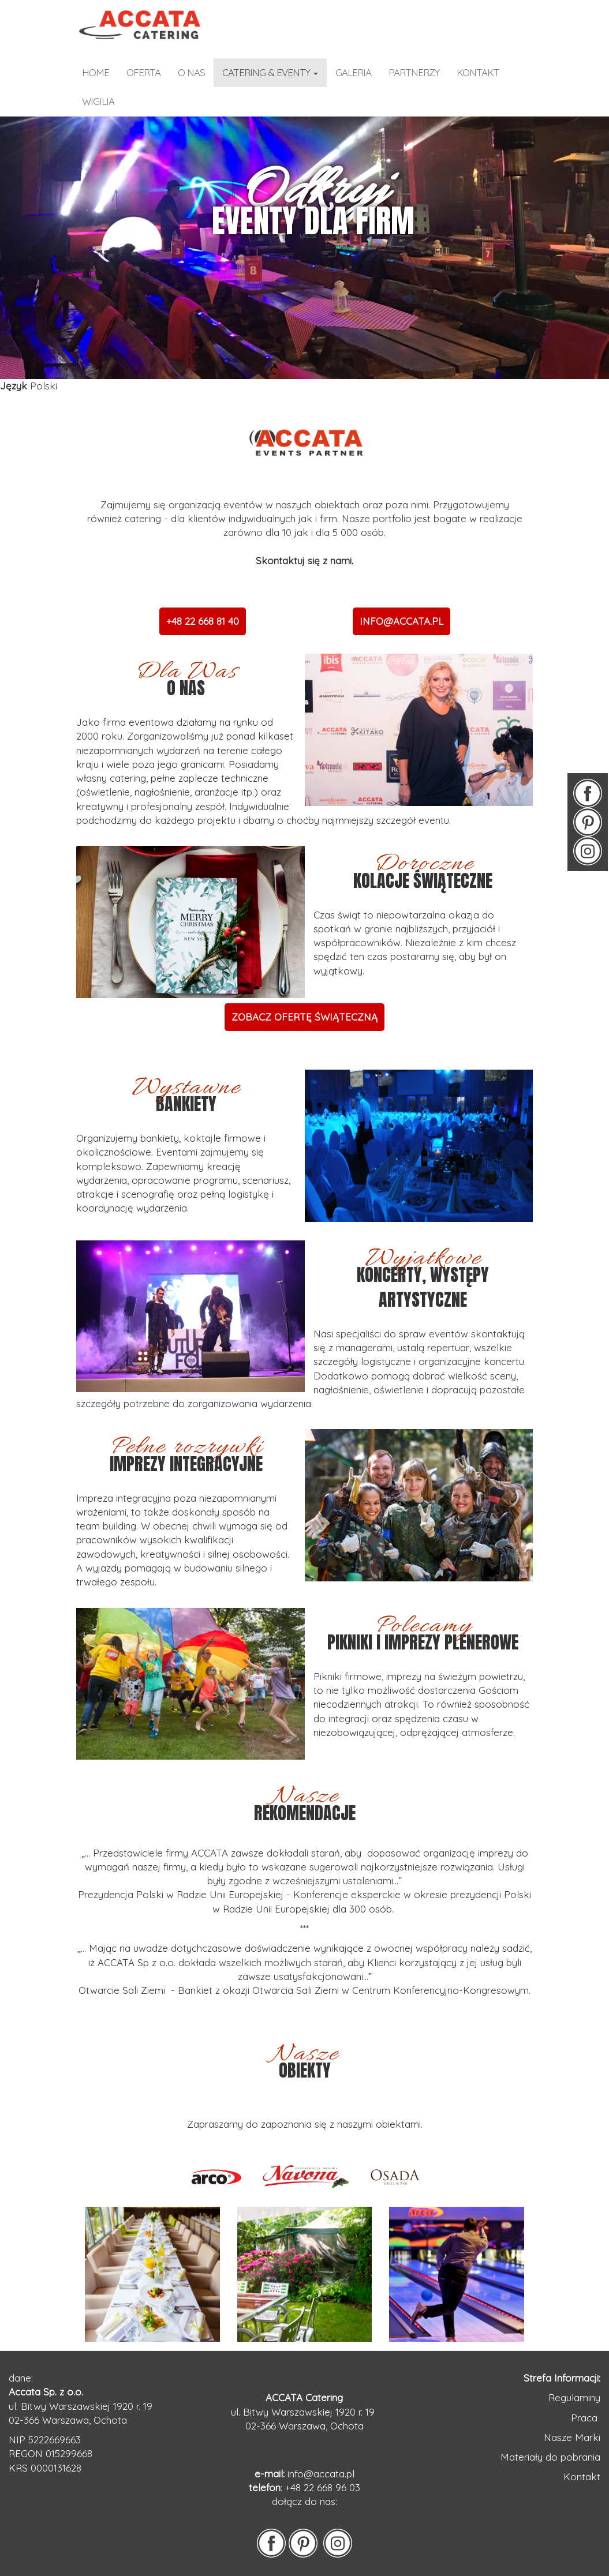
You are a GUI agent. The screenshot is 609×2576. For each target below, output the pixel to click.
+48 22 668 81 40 (202, 621)
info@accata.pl (320, 2474)
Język (13, 386)
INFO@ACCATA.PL (401, 621)
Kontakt (581, 2476)
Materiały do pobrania (550, 2457)
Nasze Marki (572, 2437)
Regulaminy (574, 2397)
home (95, 72)
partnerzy (413, 72)
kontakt (478, 72)
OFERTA (143, 72)
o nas (191, 72)
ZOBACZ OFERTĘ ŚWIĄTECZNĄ (304, 1017)
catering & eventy (270, 72)
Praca (585, 2418)
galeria (353, 72)
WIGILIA (98, 101)
